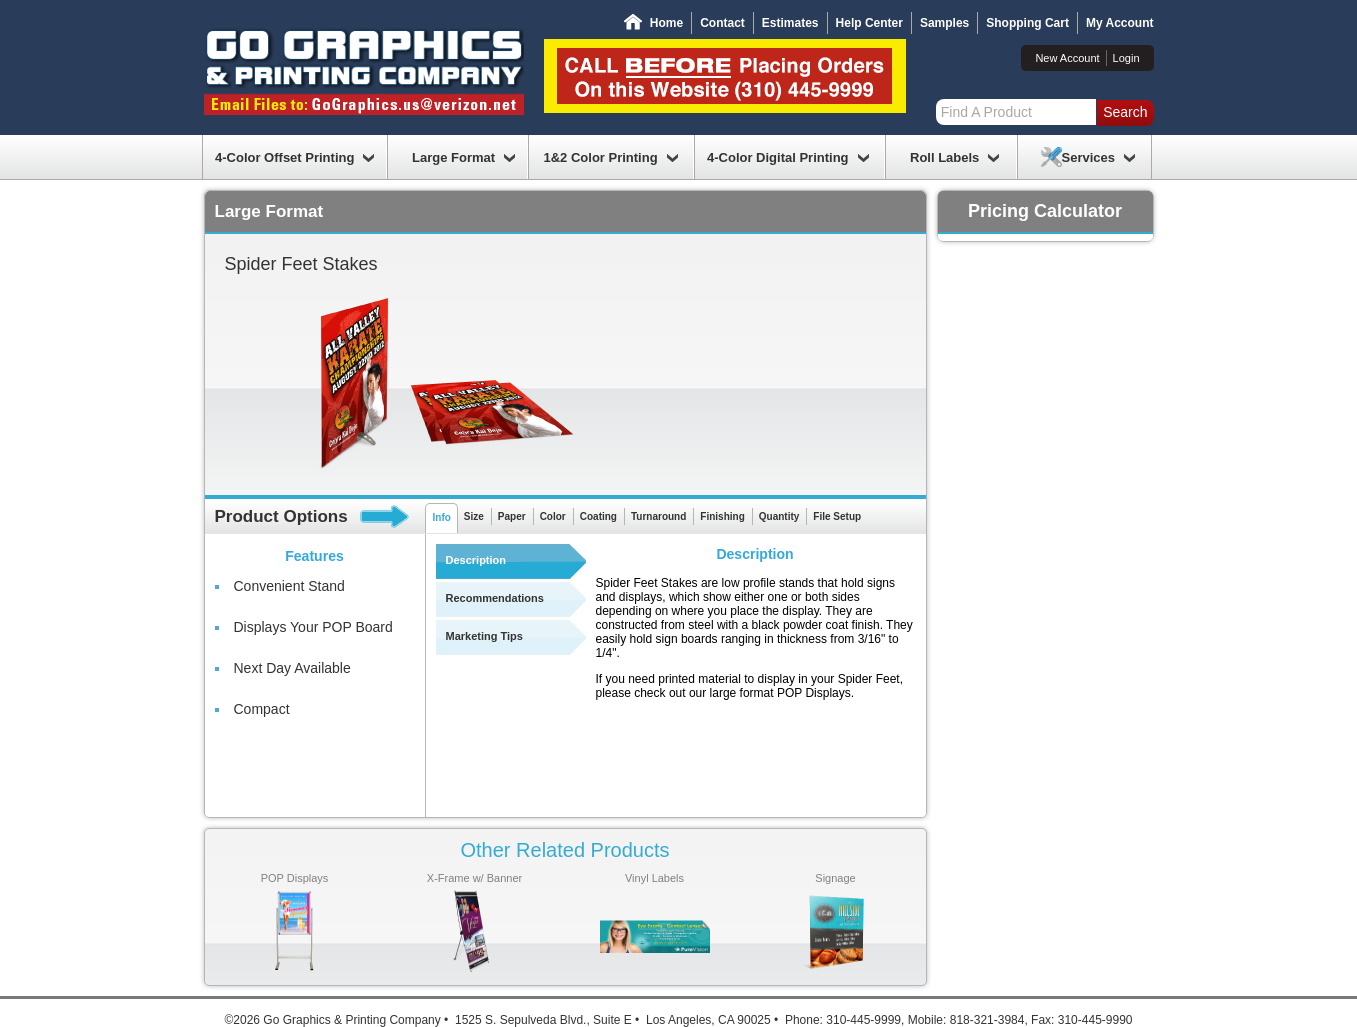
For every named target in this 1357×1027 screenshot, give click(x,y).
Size (474, 516)
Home (666, 23)
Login (1126, 58)
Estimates (790, 23)
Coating (598, 516)
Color (553, 516)
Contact (722, 23)
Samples (944, 23)
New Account (1067, 58)
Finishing (722, 516)
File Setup (837, 516)
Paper (512, 516)
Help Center (869, 23)
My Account (1120, 23)
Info (442, 517)
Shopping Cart (1027, 23)
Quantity (779, 516)
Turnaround (658, 516)
